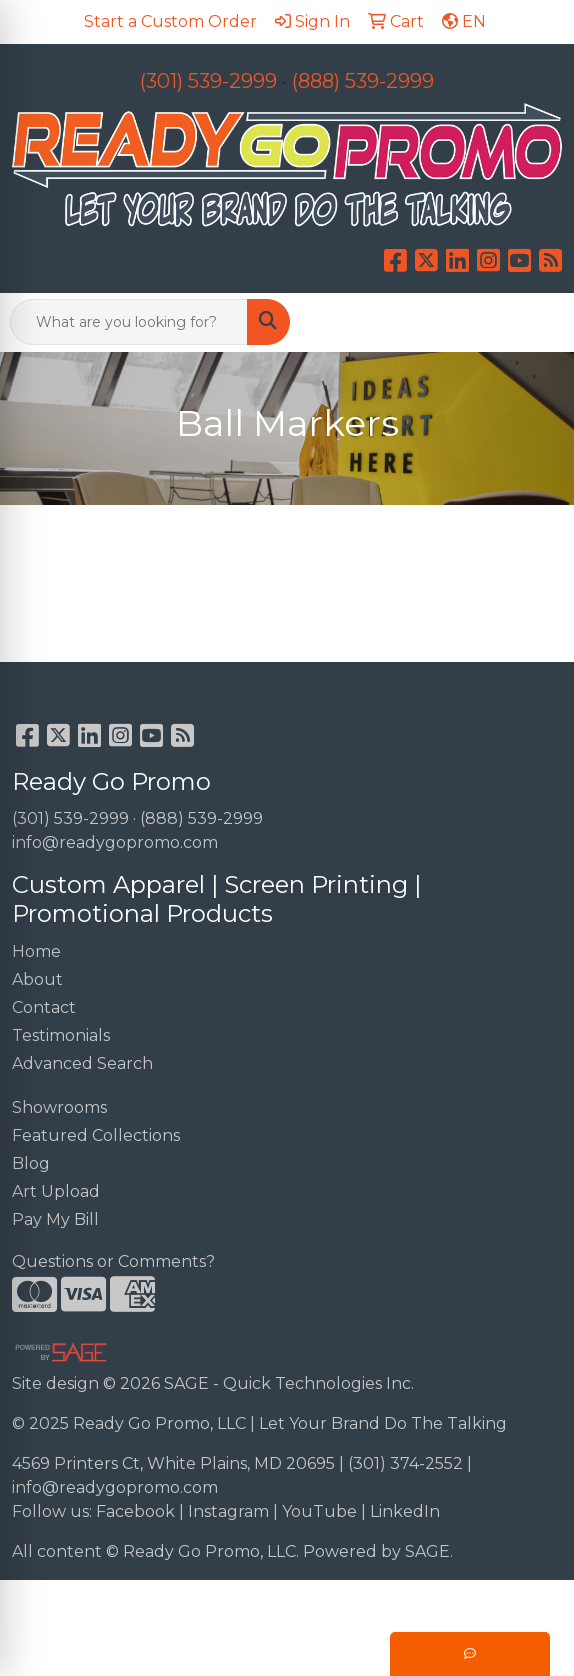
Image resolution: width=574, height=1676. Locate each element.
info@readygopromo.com (115, 842)
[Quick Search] (129, 322)
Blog (31, 1163)
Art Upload (56, 1191)
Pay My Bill (55, 1219)
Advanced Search (82, 1063)
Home (36, 951)
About (37, 979)
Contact (44, 1007)
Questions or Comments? (113, 1261)
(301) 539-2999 (208, 81)
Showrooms (59, 1107)
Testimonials (61, 1035)
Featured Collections (96, 1135)
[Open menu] (534, 322)
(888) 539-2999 (363, 81)
